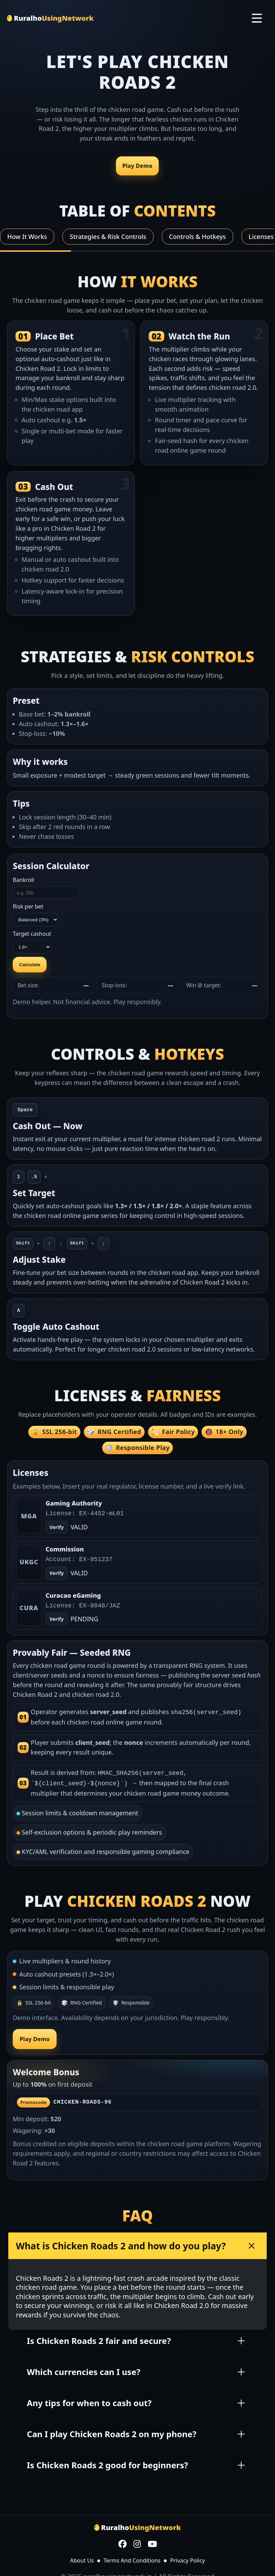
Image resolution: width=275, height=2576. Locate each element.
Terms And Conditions (132, 2558)
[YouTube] (152, 2542)
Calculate (29, 964)
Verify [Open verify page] (56, 1527)
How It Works (27, 236)
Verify (56, 1573)
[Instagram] (137, 2542)
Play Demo (137, 166)
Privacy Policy (187, 2558)
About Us (82, 2558)
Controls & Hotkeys (197, 236)
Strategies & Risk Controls (108, 236)
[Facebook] (122, 2542)
